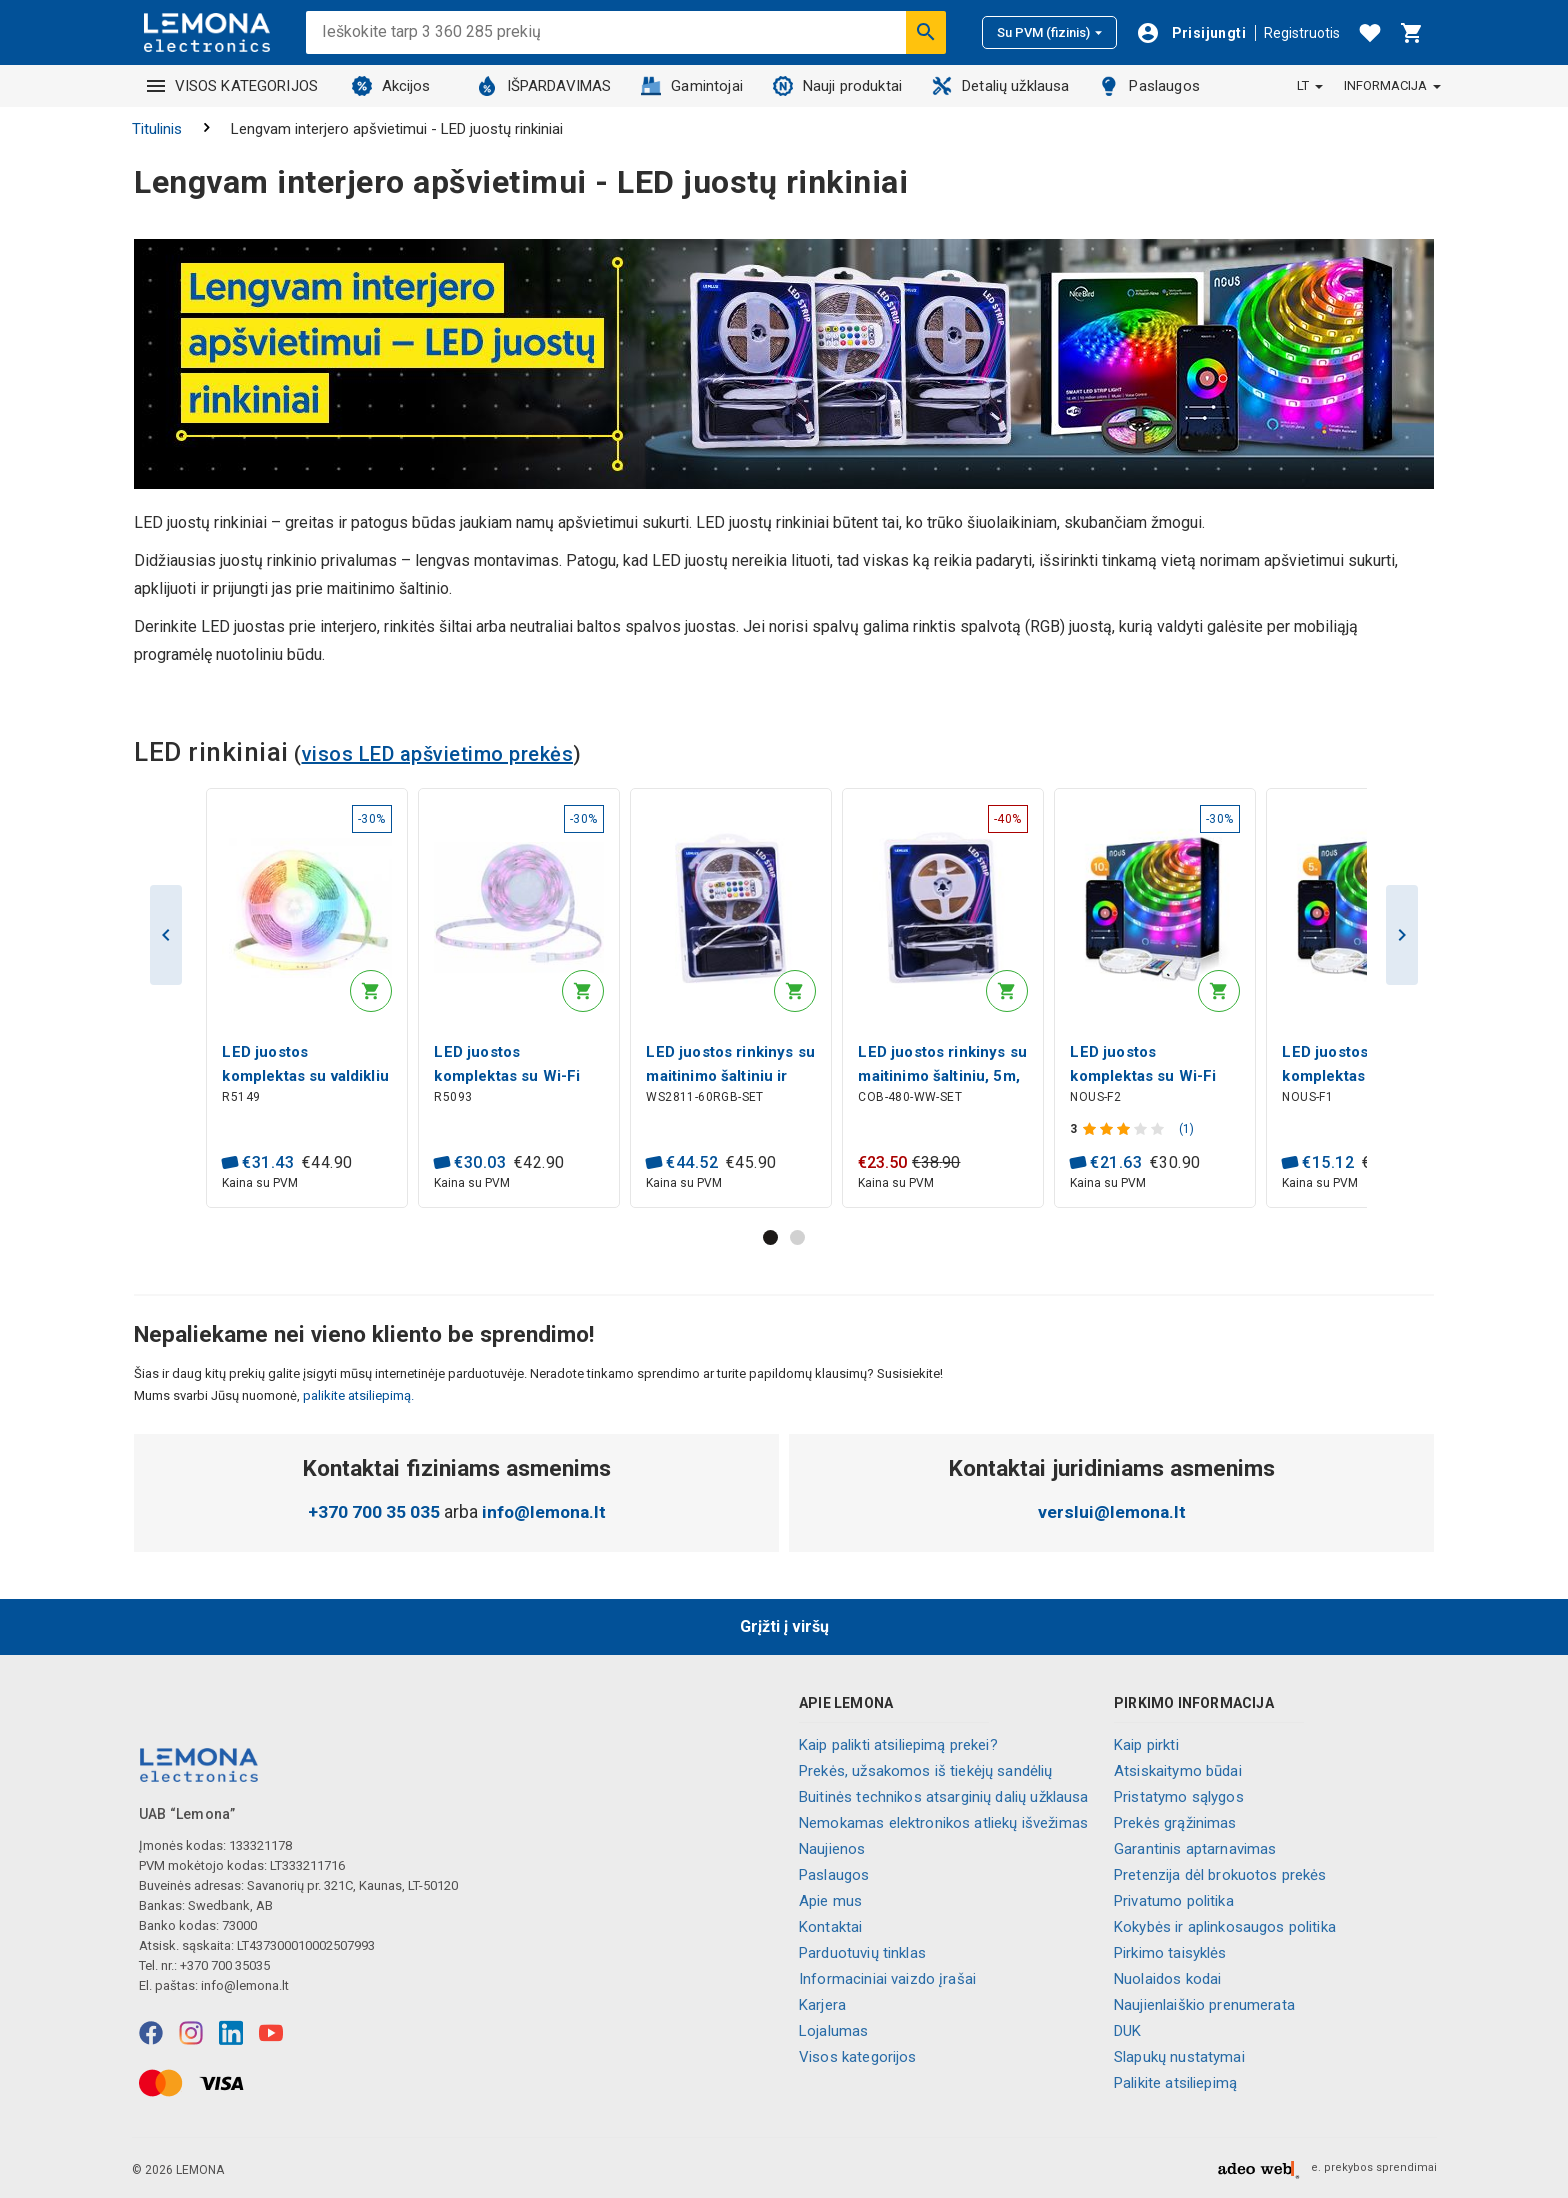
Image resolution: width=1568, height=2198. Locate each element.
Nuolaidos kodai (1167, 1979)
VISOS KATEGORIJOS (233, 86)
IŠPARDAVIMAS (544, 86)
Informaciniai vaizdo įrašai (887, 1979)
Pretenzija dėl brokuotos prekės (1220, 1875)
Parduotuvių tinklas (862, 1953)
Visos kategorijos (858, 2057)
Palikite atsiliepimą (1175, 2083)
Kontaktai (830, 1927)
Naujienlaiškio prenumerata (1204, 2005)
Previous (166, 935)
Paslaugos (1149, 86)
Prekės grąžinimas (1175, 1823)
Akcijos (391, 86)
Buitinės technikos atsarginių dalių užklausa (944, 1797)
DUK (1127, 2031)
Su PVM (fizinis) (1049, 32)
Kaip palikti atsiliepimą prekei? (898, 1745)
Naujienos (832, 1849)
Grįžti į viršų (784, 1626)
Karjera (822, 2005)
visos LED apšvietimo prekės (438, 754)
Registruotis (1302, 33)
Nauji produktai (837, 86)
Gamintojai (692, 86)
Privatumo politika (1174, 1901)
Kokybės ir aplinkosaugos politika (1225, 1927)
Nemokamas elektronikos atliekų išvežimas (943, 1823)
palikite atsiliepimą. (357, 1396)
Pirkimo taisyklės (1170, 1953)
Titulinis (157, 129)
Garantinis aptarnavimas (1195, 1849)
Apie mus (830, 1901)
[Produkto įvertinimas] (1126, 1129)
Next (1402, 935)
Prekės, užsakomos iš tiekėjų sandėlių (926, 1771)
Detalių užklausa (1000, 86)
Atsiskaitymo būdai (1178, 1771)
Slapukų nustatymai (1179, 2057)
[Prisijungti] (1191, 33)
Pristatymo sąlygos (1179, 1797)
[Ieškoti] (926, 32)
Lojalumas (833, 2031)
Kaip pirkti (1146, 1745)
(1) (1187, 1129)
